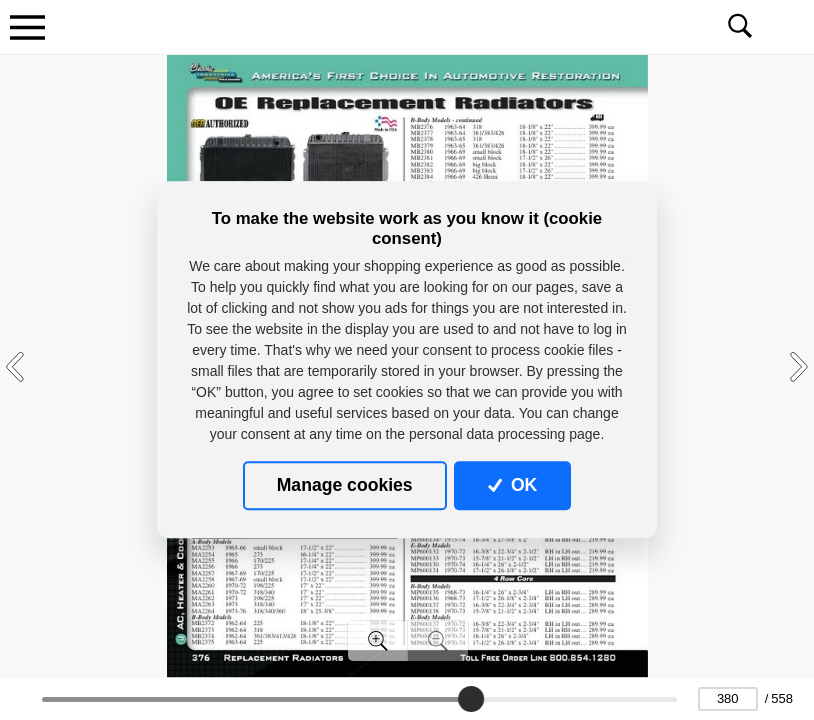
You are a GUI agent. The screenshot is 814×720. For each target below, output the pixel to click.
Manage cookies (345, 485)
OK (512, 485)
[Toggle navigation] (27, 27)
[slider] (472, 699)
